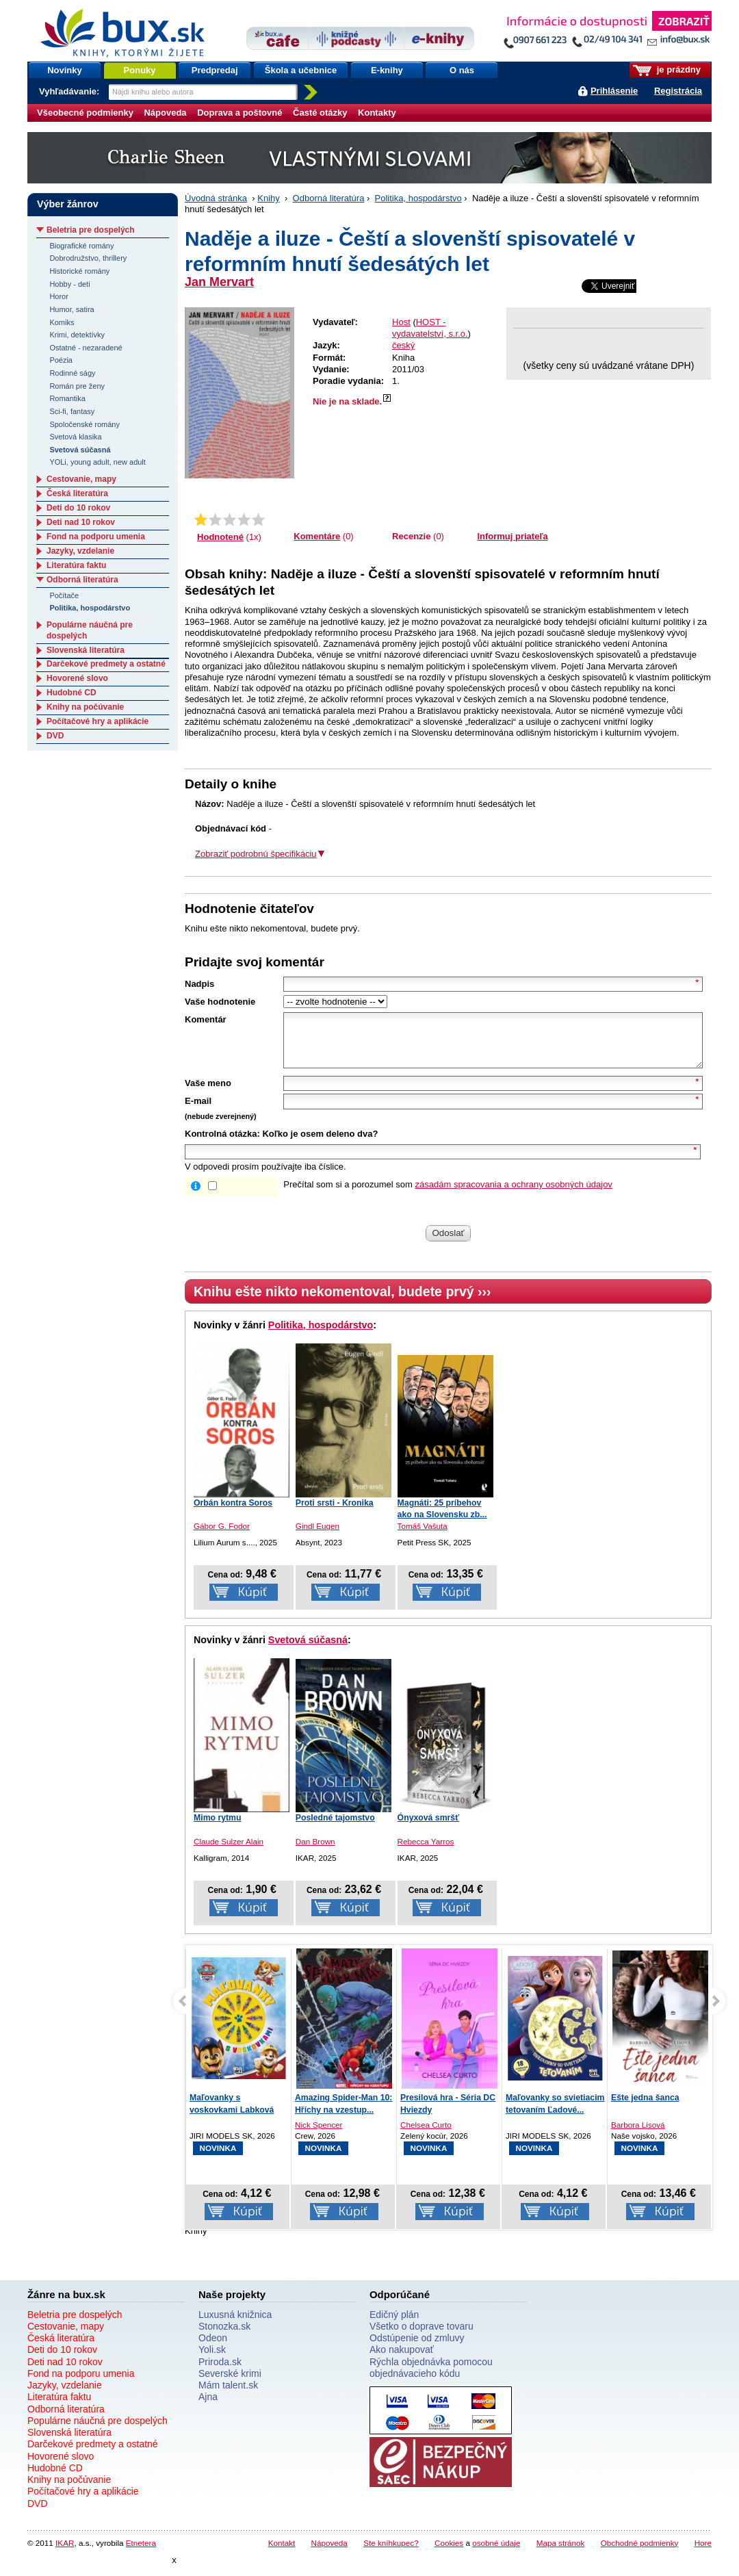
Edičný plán (394, 2324)
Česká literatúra (77, 493)
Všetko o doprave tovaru (422, 2336)
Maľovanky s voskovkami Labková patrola (232, 2119)
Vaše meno (208, 1093)
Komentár (205, 1019)
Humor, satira (71, 309)
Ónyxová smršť (428, 1828)
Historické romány (79, 271)
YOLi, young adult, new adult (97, 462)
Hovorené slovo (77, 678)
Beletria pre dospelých (91, 230)
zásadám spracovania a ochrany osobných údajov (513, 1194)
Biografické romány (81, 246)
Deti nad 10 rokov (81, 522)
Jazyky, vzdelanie (80, 551)
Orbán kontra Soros (233, 1513)
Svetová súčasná (308, 1650)
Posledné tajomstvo (335, 1828)
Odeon (212, 2348)
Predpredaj (215, 70)
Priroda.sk (220, 2372)
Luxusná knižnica (235, 2324)
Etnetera (141, 2553)
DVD (55, 735)
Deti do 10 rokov (78, 508)
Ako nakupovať (402, 2359)
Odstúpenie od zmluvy (417, 2348)
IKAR (64, 2553)
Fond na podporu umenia (96, 536)
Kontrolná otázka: (222, 1144)
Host (401, 322)
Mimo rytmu (218, 1828)
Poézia (61, 360)
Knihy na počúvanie (85, 707)
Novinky (64, 70)
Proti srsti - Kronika (335, 1513)
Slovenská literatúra (86, 650)
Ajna (208, 2406)
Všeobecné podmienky (85, 112)
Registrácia (678, 91)
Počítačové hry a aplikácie (97, 721)
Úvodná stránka (216, 198)
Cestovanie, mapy (81, 479)
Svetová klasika (75, 437)
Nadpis (199, 984)
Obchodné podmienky (640, 2553)
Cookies (449, 2553)
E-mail (198, 1111)
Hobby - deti (69, 284)
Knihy (268, 198)
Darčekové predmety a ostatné (106, 664)
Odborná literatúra (329, 198)
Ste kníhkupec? (391, 2553)
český (403, 345)
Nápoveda (165, 112)
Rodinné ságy (72, 373)
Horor (58, 296)
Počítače (64, 595)
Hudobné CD (71, 692)
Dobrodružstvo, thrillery (88, 258)
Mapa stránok (560, 2553)
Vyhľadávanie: (70, 91)
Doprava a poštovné (239, 112)
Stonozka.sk (224, 2336)
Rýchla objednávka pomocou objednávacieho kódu (431, 2378)
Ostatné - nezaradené (85, 348)
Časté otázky (320, 112)
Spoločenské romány (84, 424)
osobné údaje (496, 2553)
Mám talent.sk (228, 2395)
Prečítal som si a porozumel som (447, 1194)
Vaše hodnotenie (220, 1001)
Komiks (61, 322)
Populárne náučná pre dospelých (97, 2430)
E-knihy (387, 70)
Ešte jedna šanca (645, 2108)
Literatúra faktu (76, 565)
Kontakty (377, 112)
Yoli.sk (212, 2359)
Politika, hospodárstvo (418, 198)
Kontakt (282, 2553)
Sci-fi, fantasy (71, 411)
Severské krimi (229, 2383)
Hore (703, 2553)
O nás (462, 70)
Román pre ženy (77, 386)
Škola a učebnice (301, 70)
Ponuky (140, 70)
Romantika (67, 398)
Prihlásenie (614, 91)
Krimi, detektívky (77, 335)
